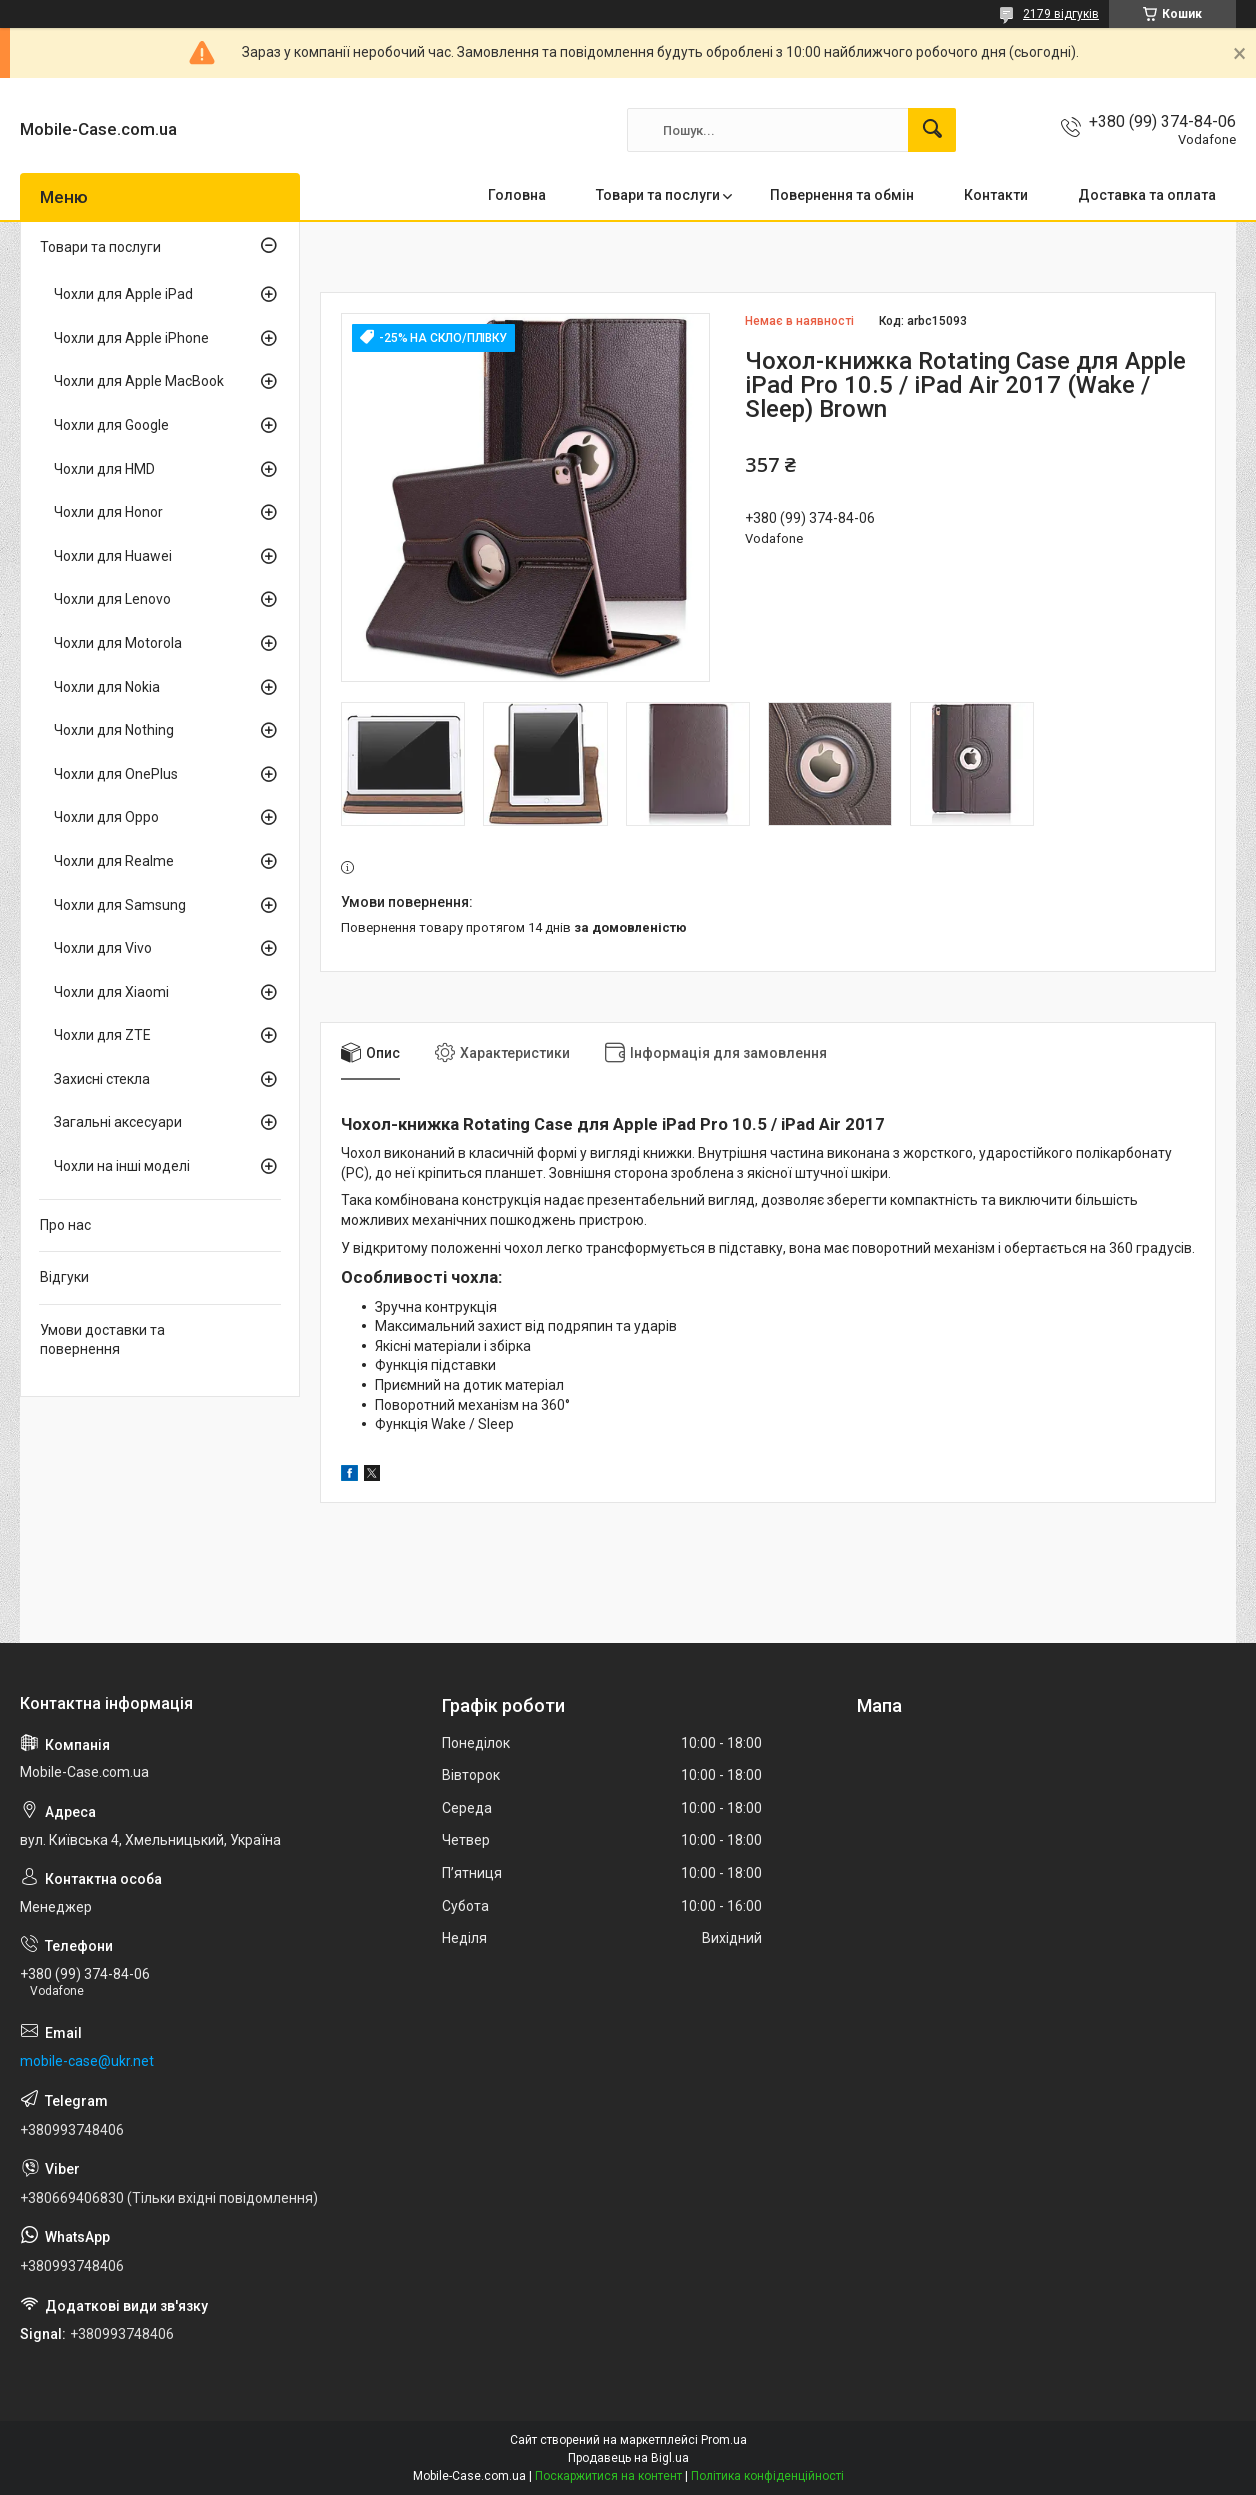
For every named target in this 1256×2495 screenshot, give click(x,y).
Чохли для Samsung (120, 905)
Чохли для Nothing (114, 730)
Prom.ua (724, 2440)
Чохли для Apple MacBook (139, 381)
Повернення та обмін (842, 195)
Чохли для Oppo (106, 817)
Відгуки (64, 1277)
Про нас (65, 1225)
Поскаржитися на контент (608, 2476)
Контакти (996, 195)
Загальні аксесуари (118, 1122)
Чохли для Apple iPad (123, 294)
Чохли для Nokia (107, 687)
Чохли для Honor (108, 512)
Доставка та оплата (1147, 195)
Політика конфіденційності (767, 2476)
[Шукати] (932, 130)
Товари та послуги (658, 195)
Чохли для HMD (104, 469)
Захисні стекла (102, 1079)
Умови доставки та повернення (102, 1340)
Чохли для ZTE (102, 1035)
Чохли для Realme (114, 861)
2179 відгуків (1061, 14)
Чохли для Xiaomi (111, 992)
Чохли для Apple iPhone (131, 338)
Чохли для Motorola (118, 643)
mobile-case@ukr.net (87, 2061)
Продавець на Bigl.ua (628, 2458)
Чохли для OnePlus (116, 774)
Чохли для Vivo (103, 948)
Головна (517, 195)
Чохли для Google (111, 425)
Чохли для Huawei (113, 556)
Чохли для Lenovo (112, 599)
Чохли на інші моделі (122, 1166)
